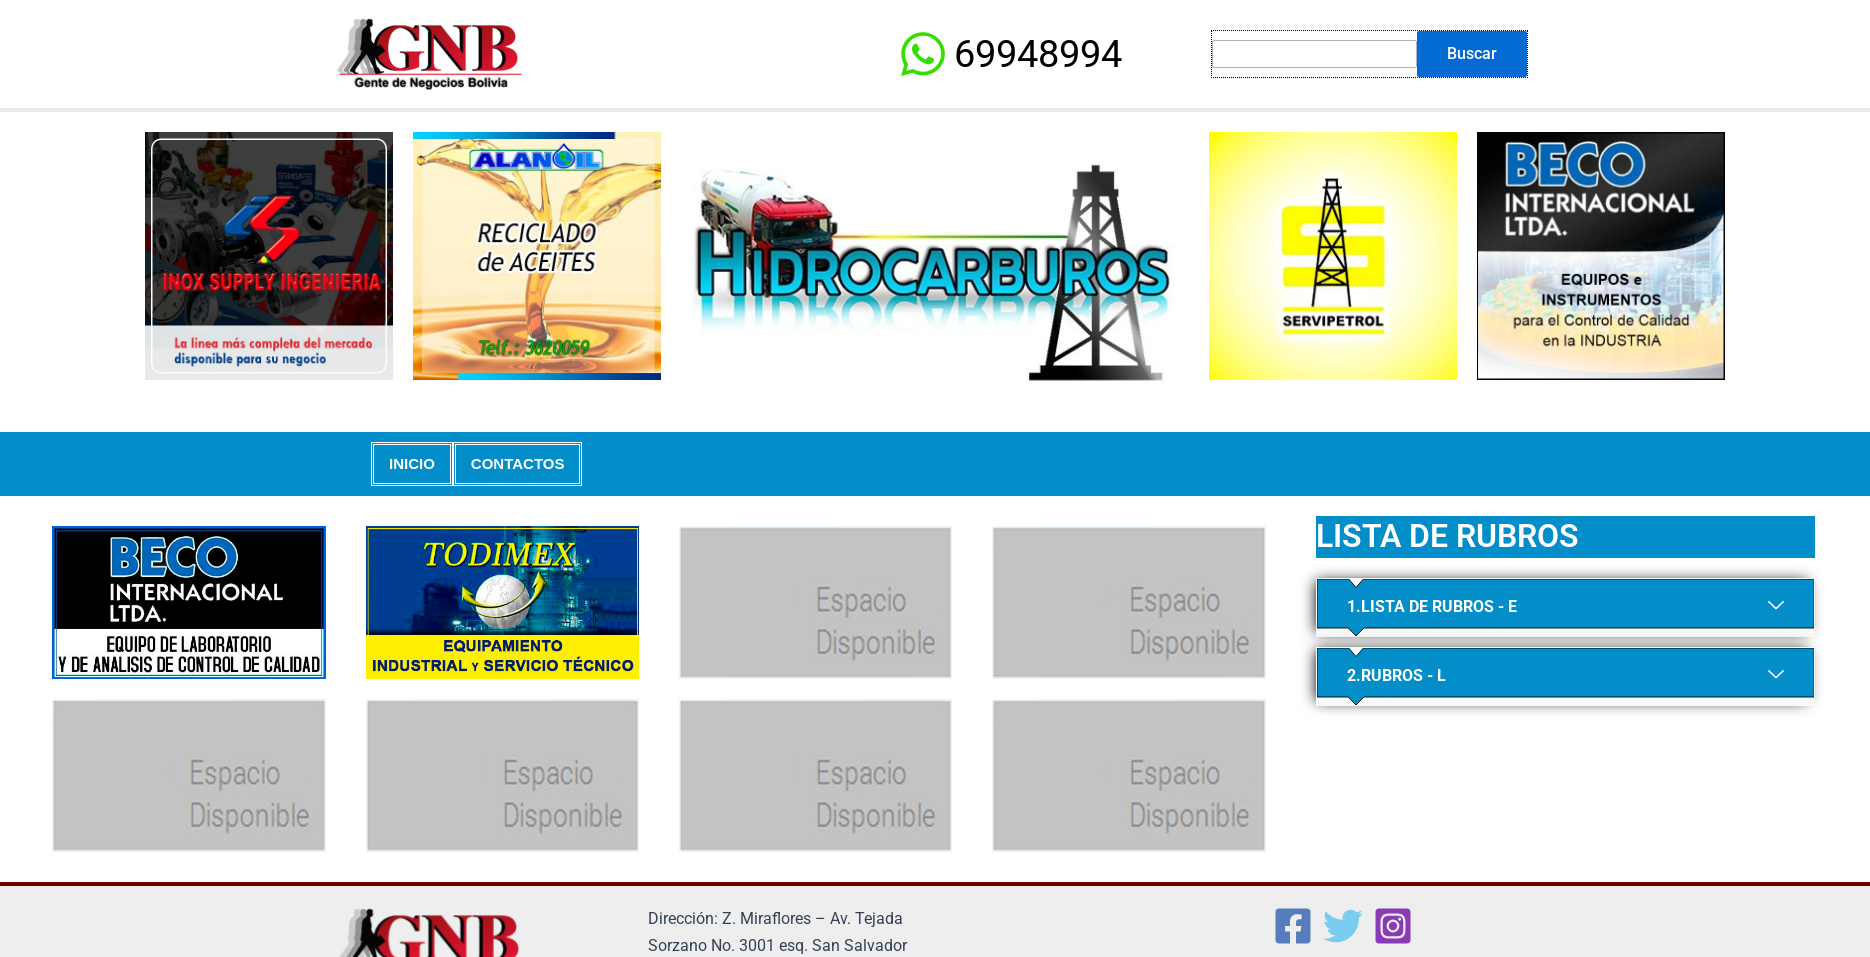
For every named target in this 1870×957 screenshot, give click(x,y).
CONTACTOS (518, 463)
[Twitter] (1343, 926)
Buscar (1472, 53)
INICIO (412, 463)
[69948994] (1010, 54)
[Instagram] (1393, 926)
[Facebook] (1293, 926)
